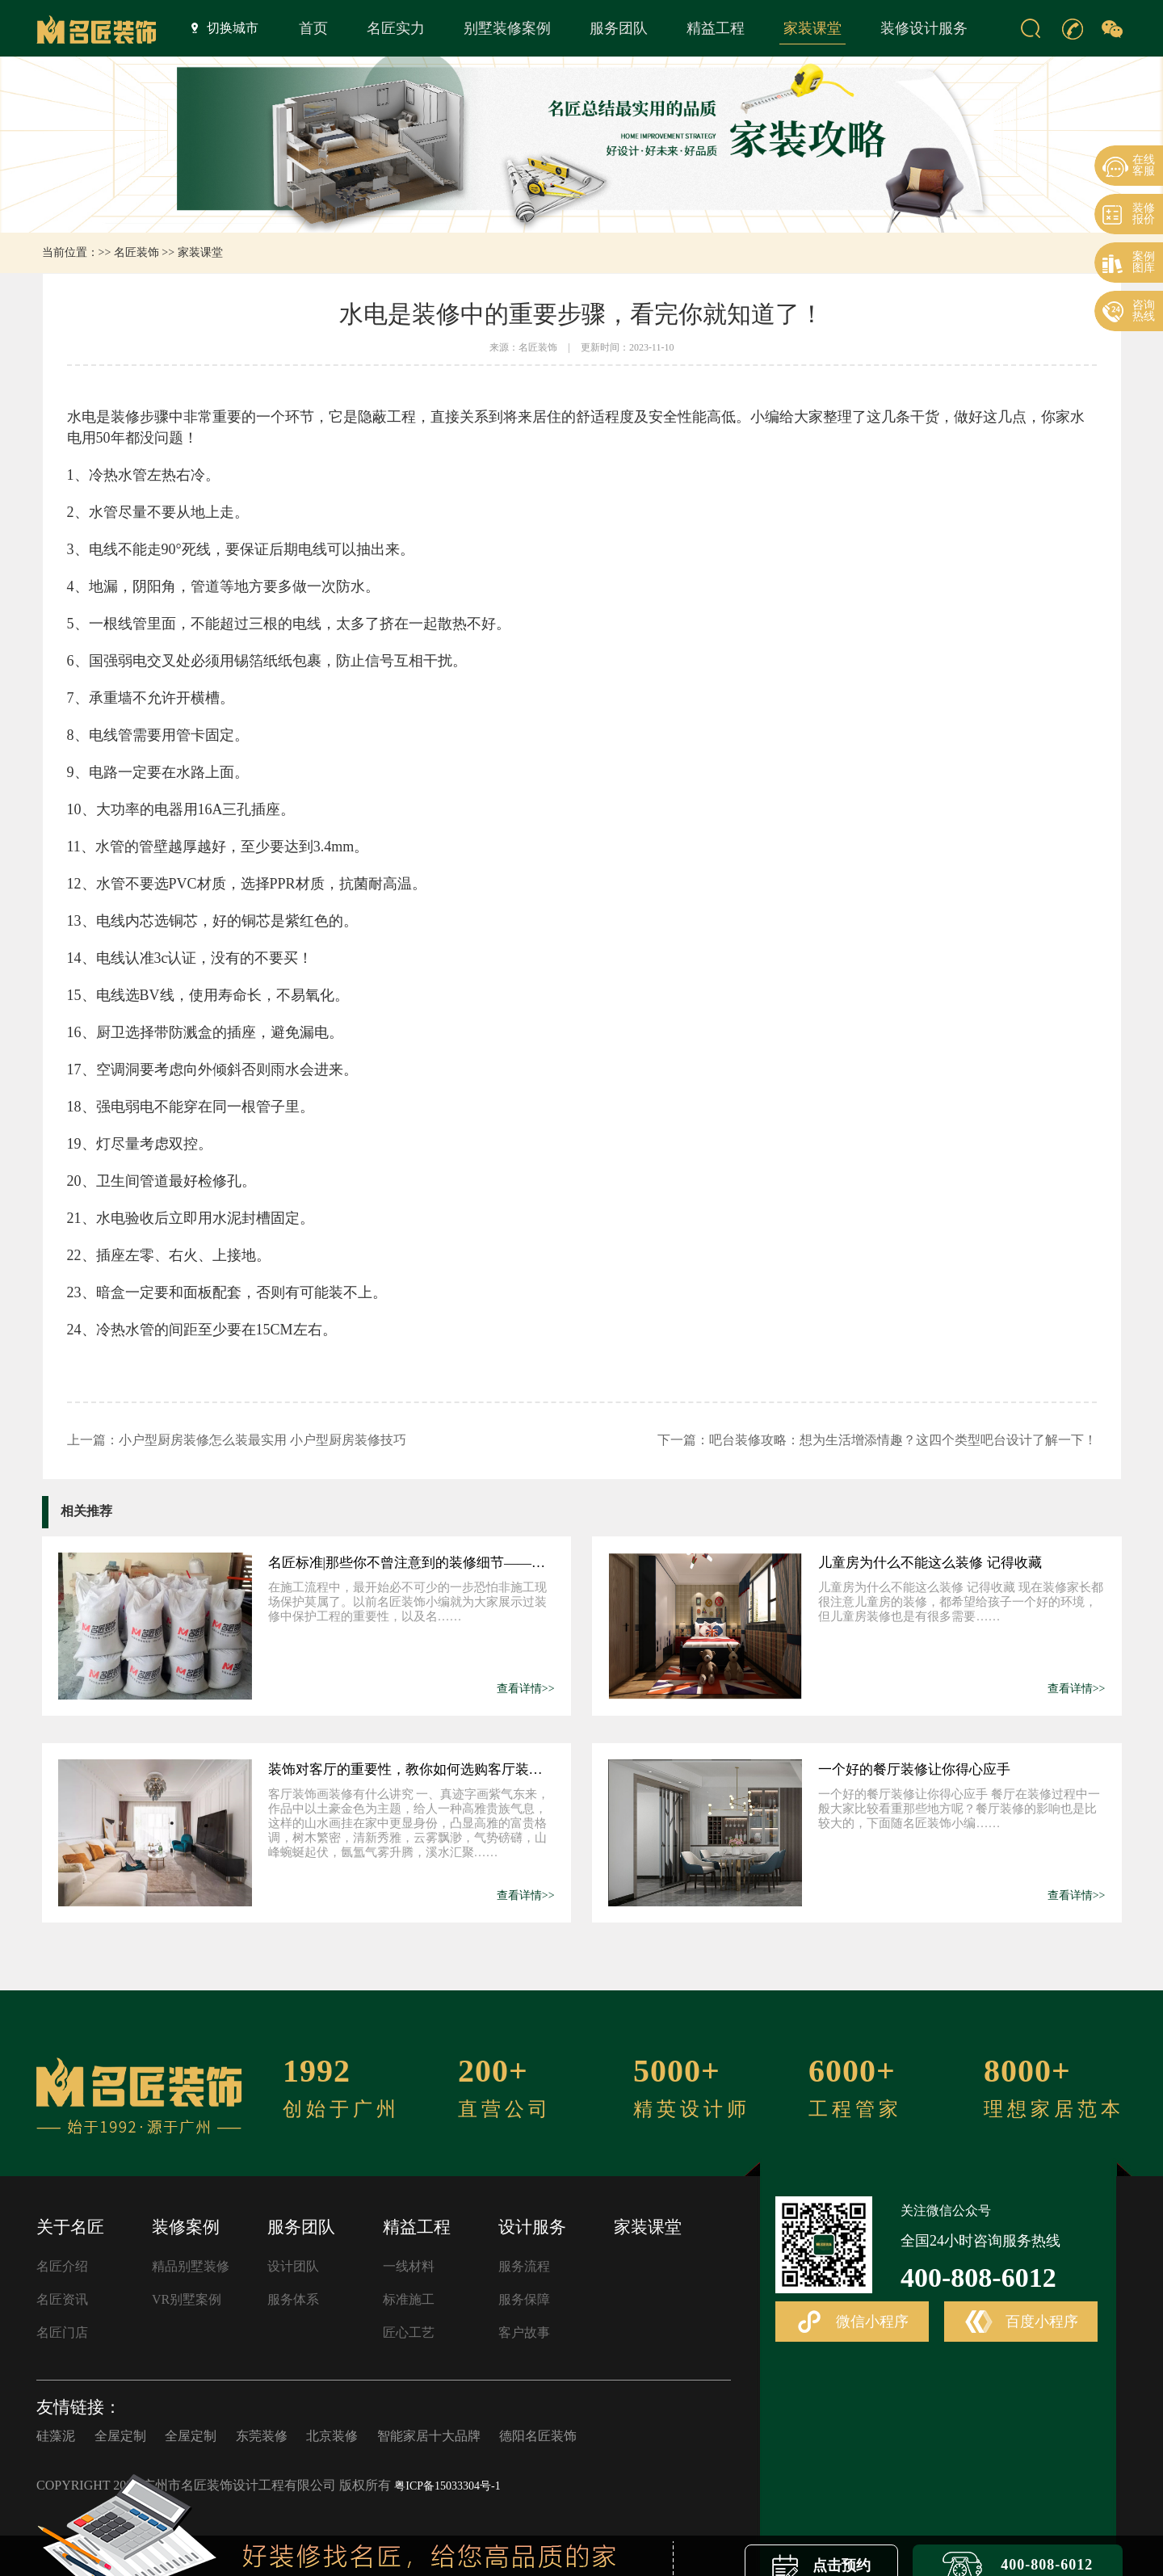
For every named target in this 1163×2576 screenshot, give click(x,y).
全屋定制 (120, 2436)
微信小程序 (852, 2322)
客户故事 (524, 2332)
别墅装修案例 (507, 28)
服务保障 (524, 2299)
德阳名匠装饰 (538, 2436)
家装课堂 (812, 28)
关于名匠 (70, 2227)
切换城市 (224, 27)
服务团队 (619, 28)
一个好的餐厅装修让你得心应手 (914, 1769)
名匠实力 (396, 28)
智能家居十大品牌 (429, 2436)
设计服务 (532, 2227)
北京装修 (332, 2436)
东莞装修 (262, 2436)
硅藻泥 (55, 2436)
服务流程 (524, 2266)
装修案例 (186, 2227)
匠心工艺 (409, 2332)
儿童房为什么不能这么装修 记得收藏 (929, 1562)
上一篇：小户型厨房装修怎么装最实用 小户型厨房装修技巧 (236, 1440)
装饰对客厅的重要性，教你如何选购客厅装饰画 (411, 1769)
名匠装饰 (136, 252)
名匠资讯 (62, 2299)
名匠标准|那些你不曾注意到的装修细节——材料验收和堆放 (411, 1562)
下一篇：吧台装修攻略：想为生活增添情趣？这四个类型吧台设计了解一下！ (877, 1440)
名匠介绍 (62, 2266)
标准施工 (409, 2299)
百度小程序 (1021, 2322)
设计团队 (293, 2266)
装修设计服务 (924, 28)
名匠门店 (62, 2332)
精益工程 (715, 28)
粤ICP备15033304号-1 (447, 2486)
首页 (313, 28)
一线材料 (409, 2266)
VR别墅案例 (186, 2299)
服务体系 (293, 2299)
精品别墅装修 (190, 2266)
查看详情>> (526, 1689)
